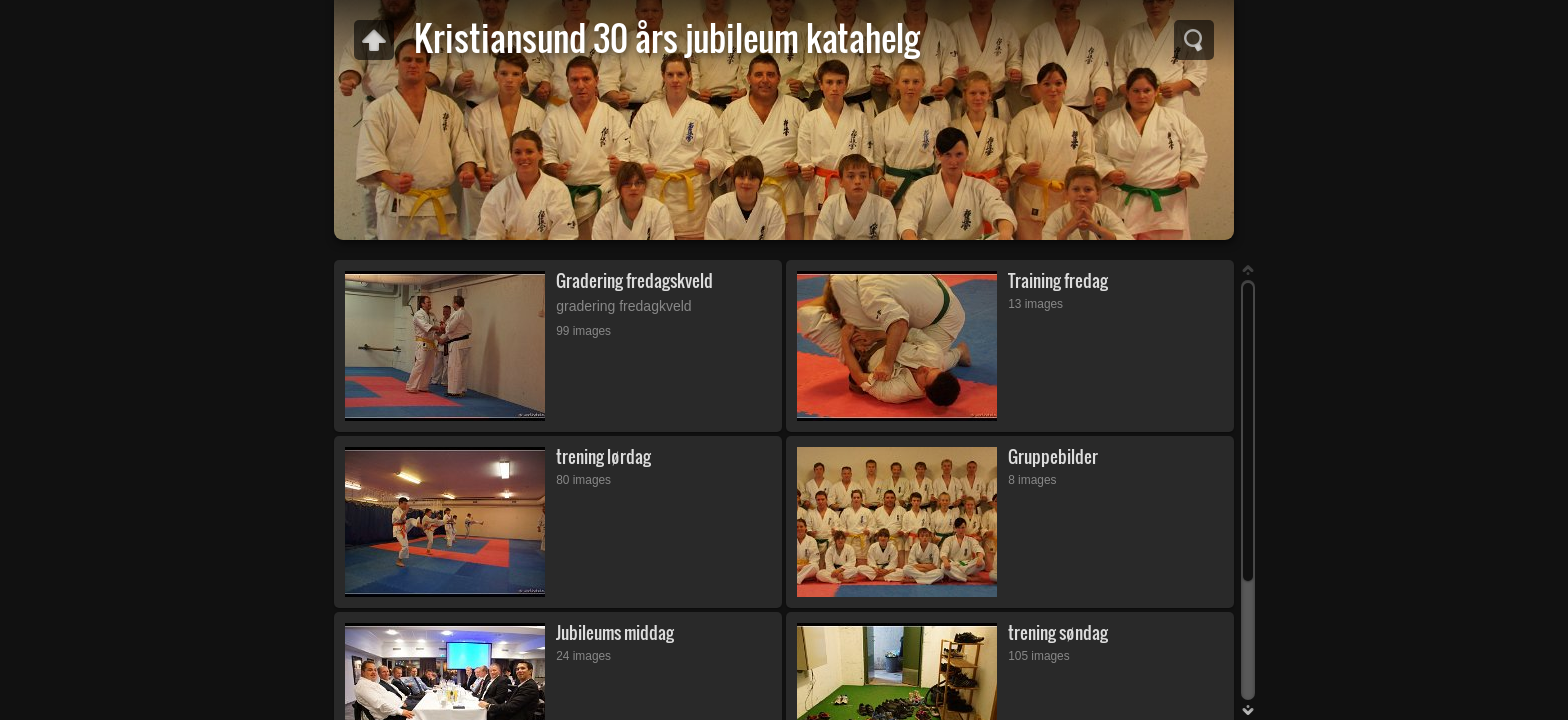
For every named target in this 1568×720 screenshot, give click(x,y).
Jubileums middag (615, 632)
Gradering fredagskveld (634, 280)
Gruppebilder (1053, 456)
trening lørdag (603, 456)
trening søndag (1058, 632)
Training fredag (1058, 280)
